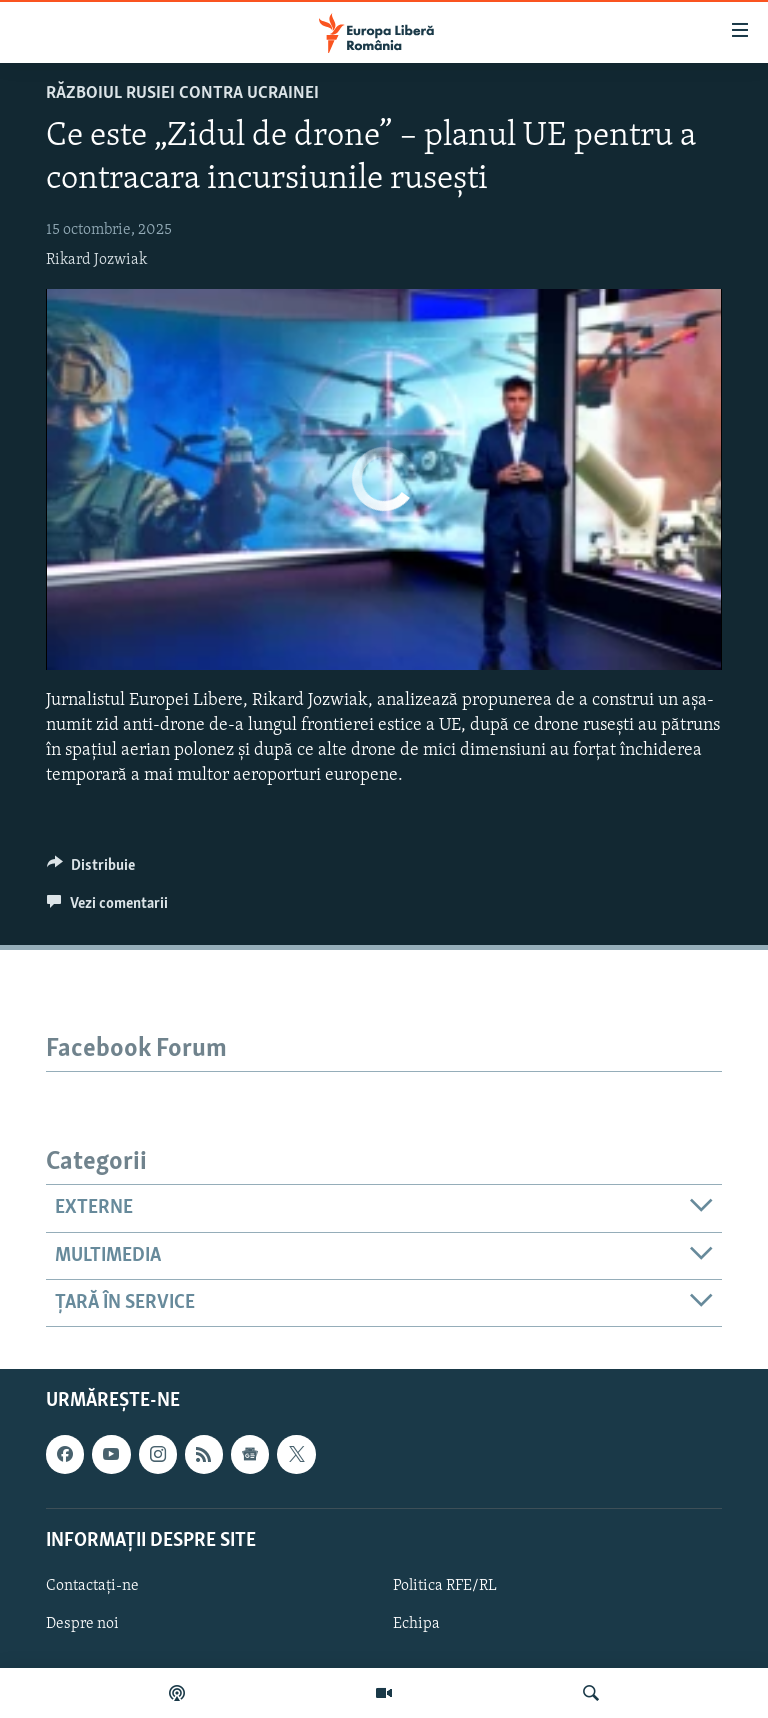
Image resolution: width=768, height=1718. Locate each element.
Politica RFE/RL (445, 1586)
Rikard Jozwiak (96, 260)
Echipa (416, 1624)
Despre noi (82, 1624)
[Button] (91, 870)
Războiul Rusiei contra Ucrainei (182, 93)
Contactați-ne (92, 1586)
